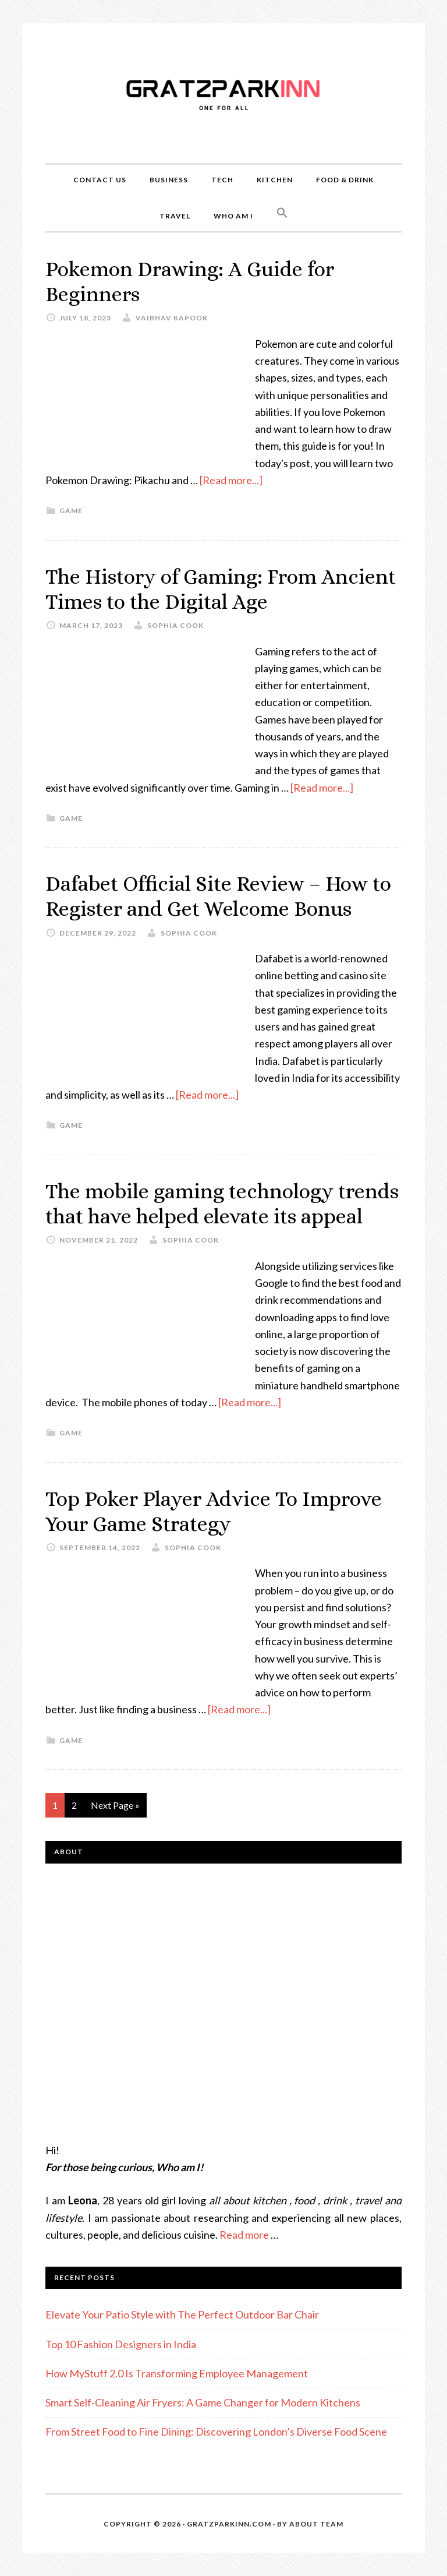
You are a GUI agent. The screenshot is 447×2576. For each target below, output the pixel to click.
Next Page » (115, 1805)
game (71, 510)
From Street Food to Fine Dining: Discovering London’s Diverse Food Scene (216, 2431)
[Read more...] (231, 480)
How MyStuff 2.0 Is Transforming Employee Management (176, 2373)
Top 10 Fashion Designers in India (120, 2344)
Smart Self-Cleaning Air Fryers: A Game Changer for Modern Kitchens (202, 2402)
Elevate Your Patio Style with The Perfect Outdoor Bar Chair (182, 2314)
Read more (244, 2234)
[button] (282, 213)
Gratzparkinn (223, 93)
